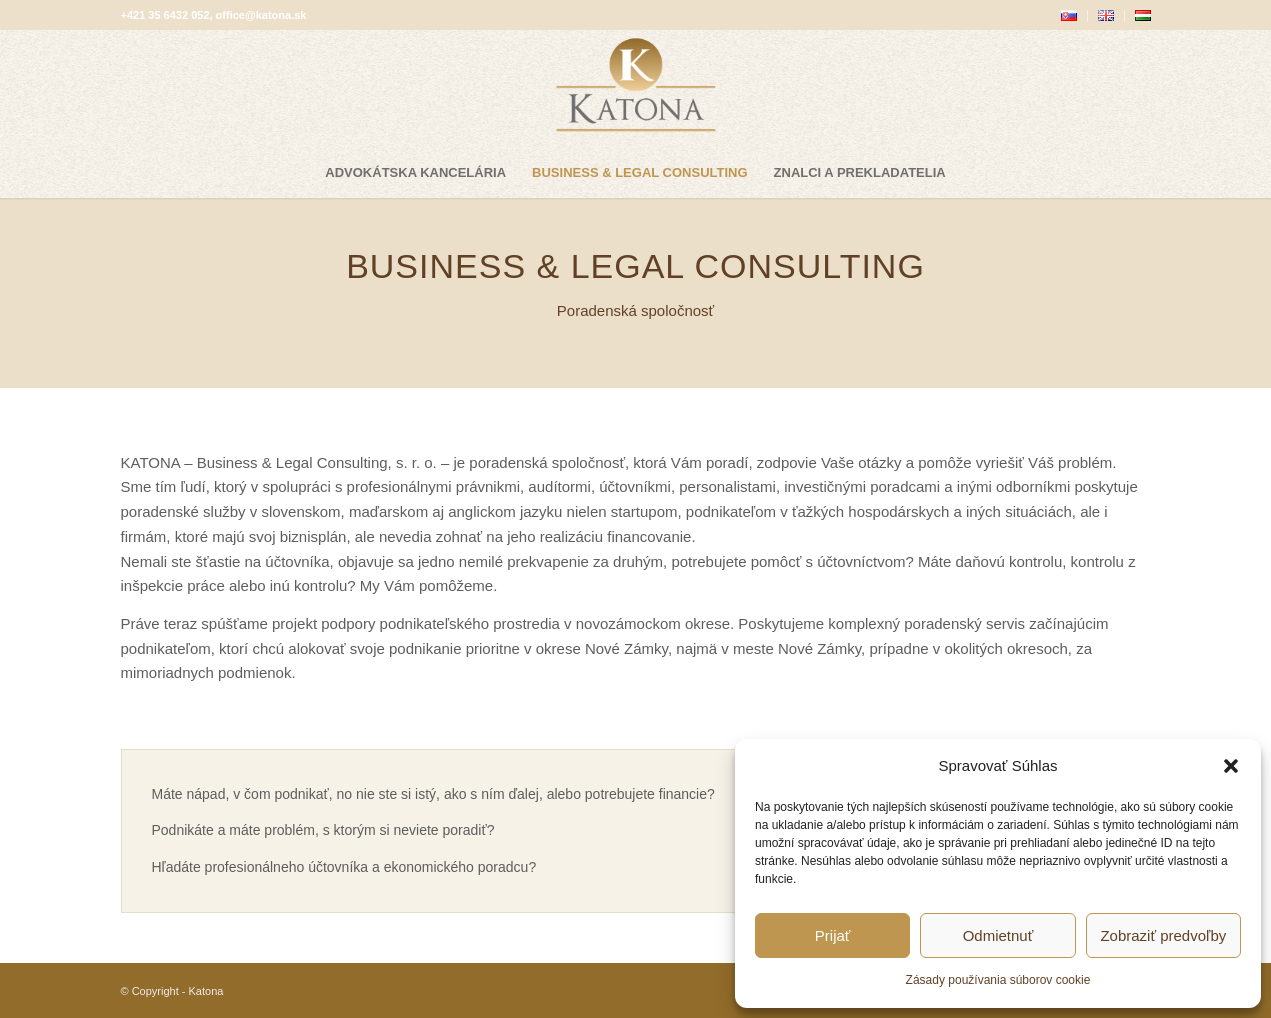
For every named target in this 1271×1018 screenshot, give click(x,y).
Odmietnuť (998, 935)
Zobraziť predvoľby (1163, 935)
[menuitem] (1069, 16)
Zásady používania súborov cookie (998, 980)
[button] (1231, 766)
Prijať (833, 935)
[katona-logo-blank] (635, 89)
